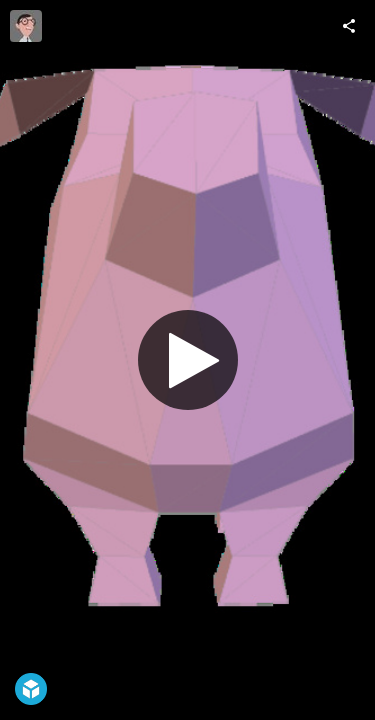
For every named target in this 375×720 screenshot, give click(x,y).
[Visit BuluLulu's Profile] (26, 26)
